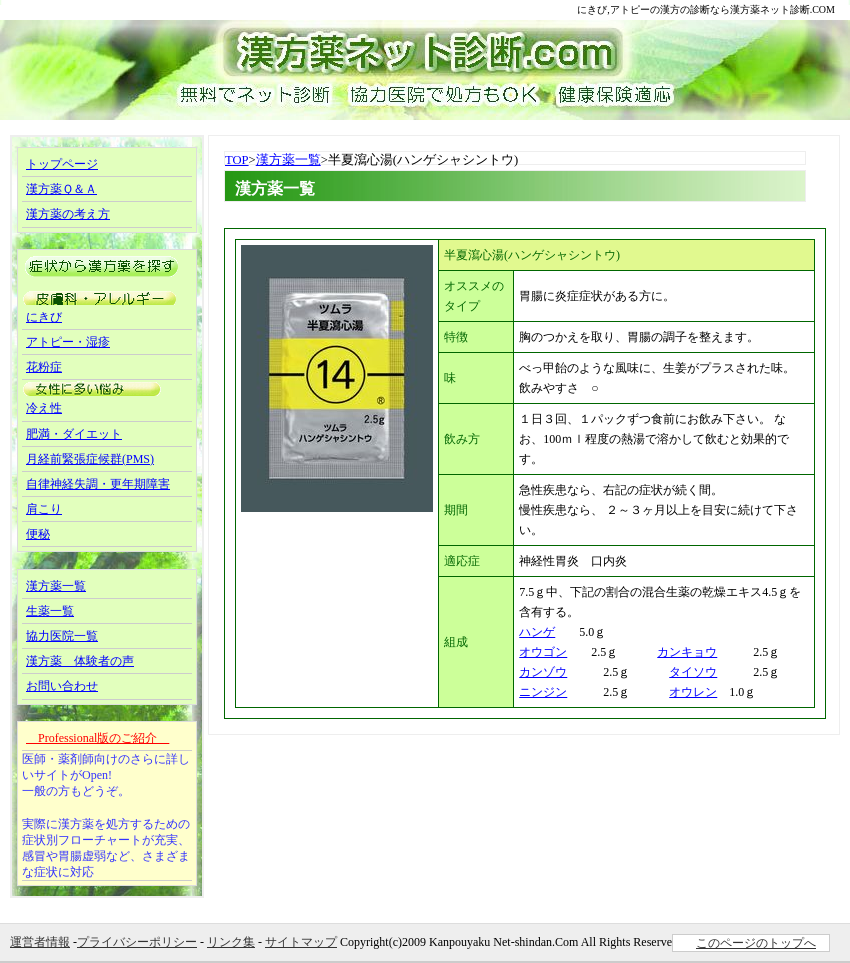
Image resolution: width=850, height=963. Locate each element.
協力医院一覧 (62, 636)
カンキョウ (687, 652)
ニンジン (543, 692)
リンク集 (231, 942)
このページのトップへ (756, 943)
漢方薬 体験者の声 (80, 661)
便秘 (38, 534)
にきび (44, 317)
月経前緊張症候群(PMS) (90, 459)
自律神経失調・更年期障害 (98, 484)
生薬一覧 (50, 611)
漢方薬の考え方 (68, 214)
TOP (237, 160)
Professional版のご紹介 (97, 738)
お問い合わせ (62, 686)
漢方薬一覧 (288, 160)
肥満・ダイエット (74, 434)
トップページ (62, 164)
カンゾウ (543, 672)
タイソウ (693, 672)
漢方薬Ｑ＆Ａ (61, 189)
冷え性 (44, 408)
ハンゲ (537, 632)
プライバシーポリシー (137, 942)
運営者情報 (40, 942)
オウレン (693, 692)
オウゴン (543, 652)
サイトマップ (301, 942)
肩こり (44, 509)
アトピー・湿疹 (68, 342)
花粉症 (44, 367)
